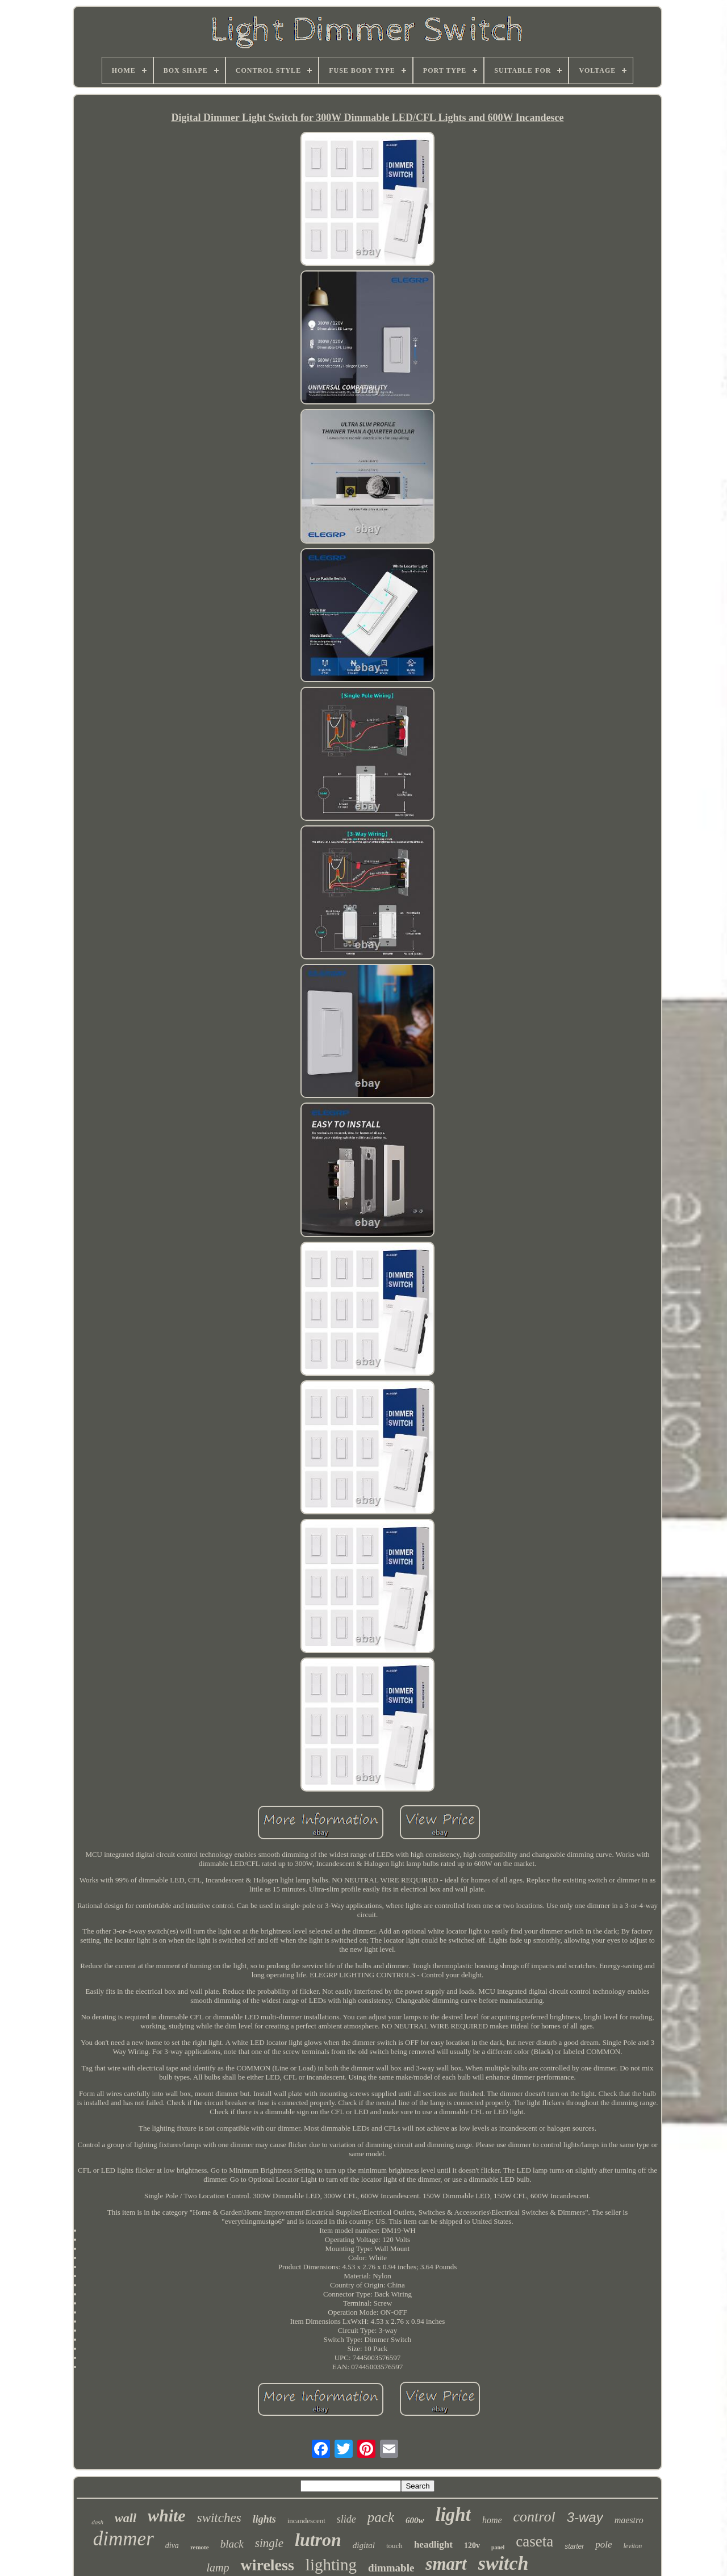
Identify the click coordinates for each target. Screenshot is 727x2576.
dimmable (391, 2568)
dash (97, 2522)
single (269, 2543)
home (492, 2520)
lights (264, 2519)
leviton (633, 2546)
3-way (585, 2517)
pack (380, 2517)
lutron (318, 2539)
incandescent (306, 2520)
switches (219, 2518)
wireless (267, 2565)
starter (574, 2546)
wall (125, 2518)
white (167, 2515)
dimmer (123, 2539)
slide (346, 2519)
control (534, 2516)
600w (415, 2520)
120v (472, 2545)
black (232, 2544)
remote (199, 2547)
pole (603, 2544)
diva (172, 2545)
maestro (629, 2520)
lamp (217, 2567)
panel (497, 2547)
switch (503, 2563)
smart (445, 2564)
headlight (433, 2544)
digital (364, 2545)
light (453, 2514)
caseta (534, 2541)
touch (394, 2545)
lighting (331, 2565)
